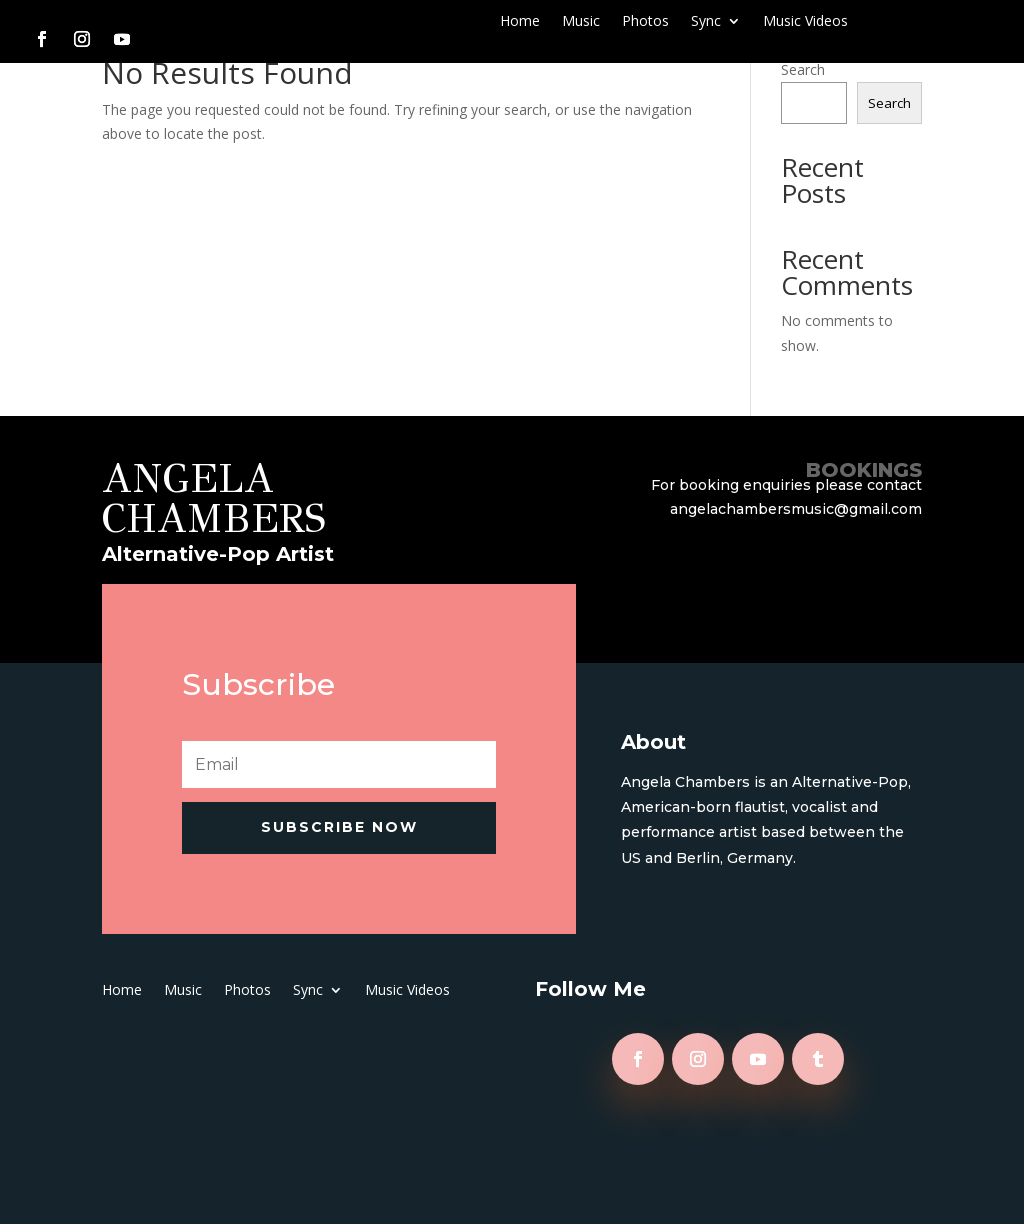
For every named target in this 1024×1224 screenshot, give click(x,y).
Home (520, 22)
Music (581, 22)
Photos (645, 22)
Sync (706, 22)
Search (803, 69)
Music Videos (805, 22)
